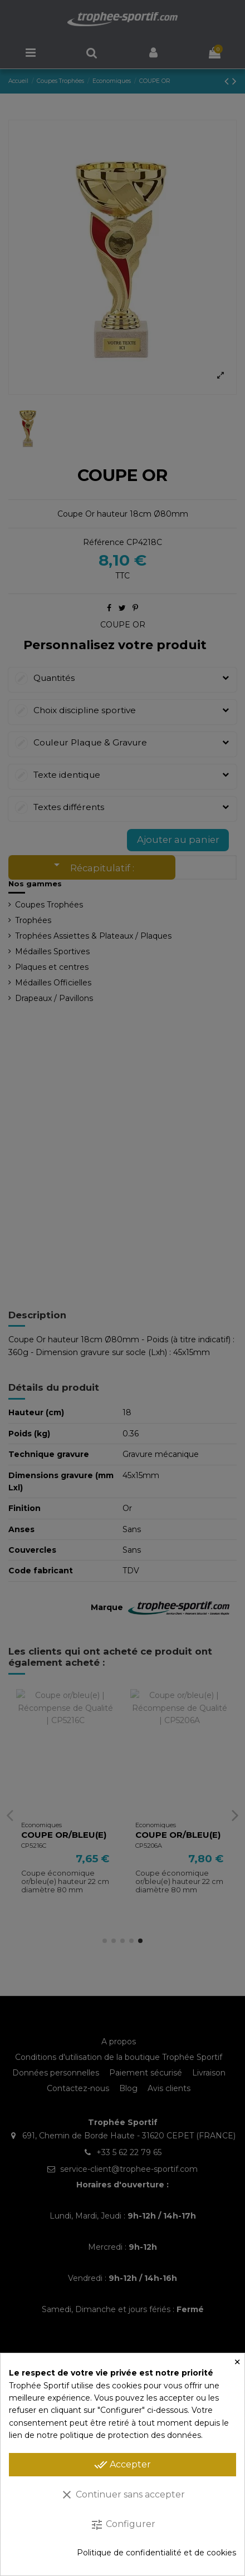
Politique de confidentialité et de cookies (156, 2553)
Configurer (122, 2524)
